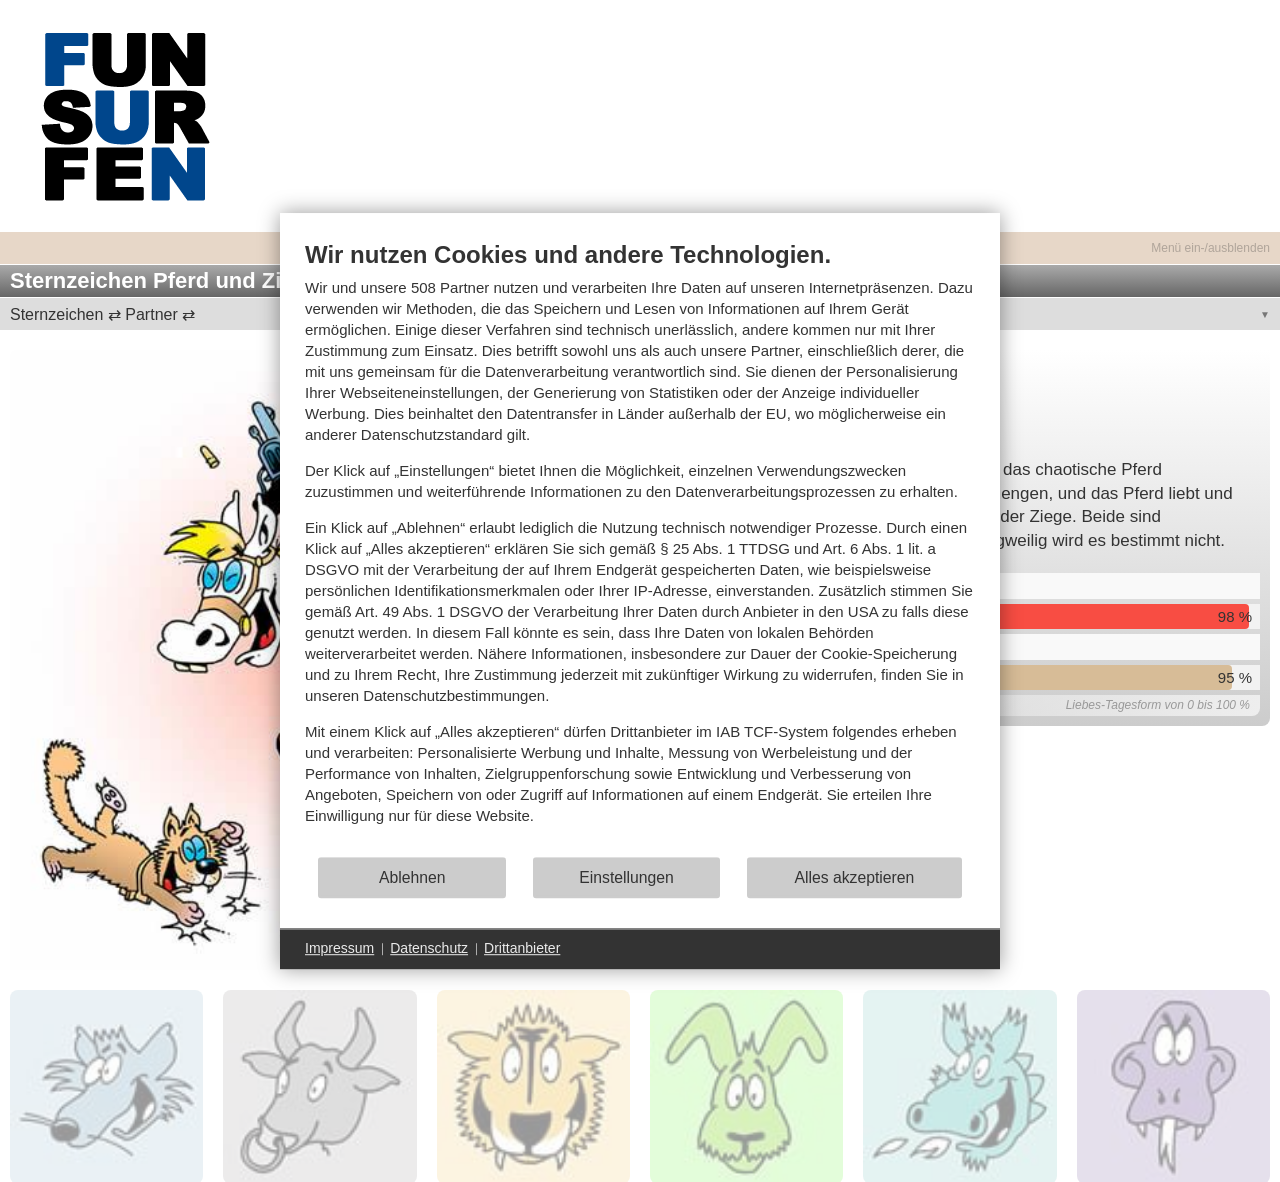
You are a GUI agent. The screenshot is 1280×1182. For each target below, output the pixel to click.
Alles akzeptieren (854, 877)
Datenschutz (429, 948)
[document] (640, 547)
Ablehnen (412, 877)
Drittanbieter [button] (522, 948)
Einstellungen (626, 877)
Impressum (339, 948)
